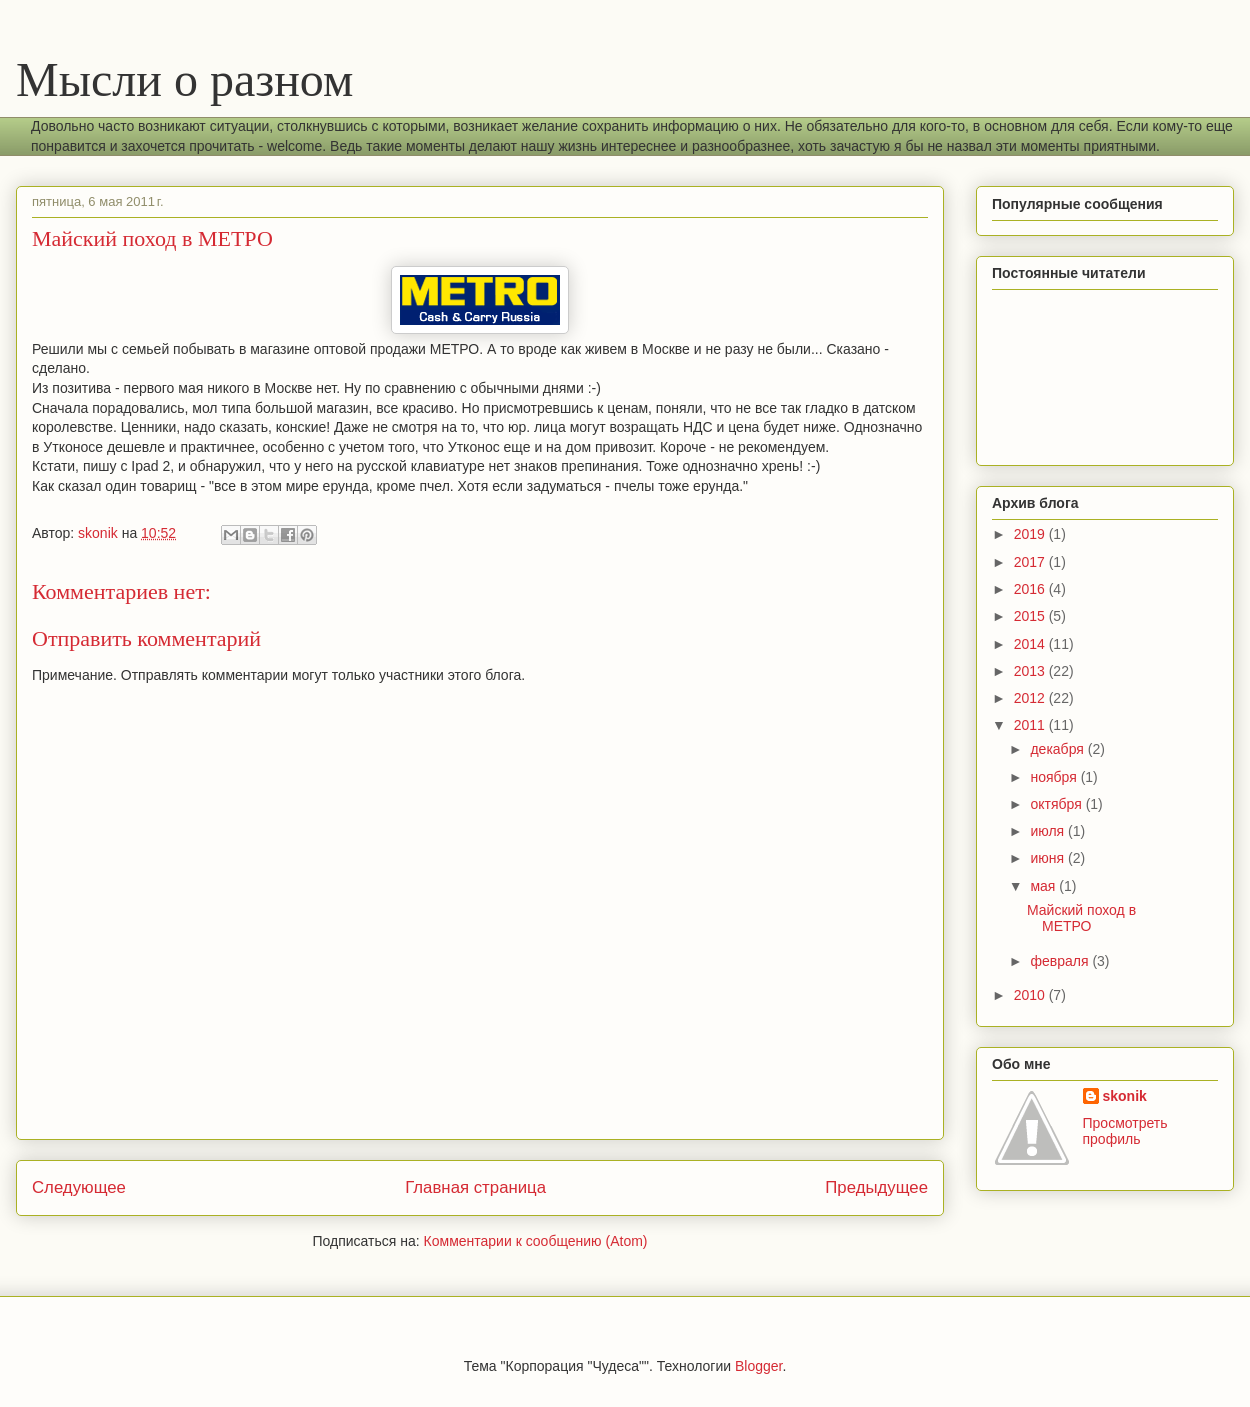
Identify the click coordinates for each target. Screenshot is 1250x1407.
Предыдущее (876, 1187)
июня (1049, 858)
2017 (1031, 562)
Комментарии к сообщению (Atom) (536, 1241)
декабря (1058, 749)
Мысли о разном (184, 79)
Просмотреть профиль (1125, 1131)
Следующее (79, 1187)
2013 (1031, 671)
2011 (1031, 725)
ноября (1055, 777)
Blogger (758, 1366)
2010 (1031, 995)
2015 (1031, 616)
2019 (1031, 534)
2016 (1031, 589)
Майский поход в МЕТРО (1081, 918)
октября (1057, 804)
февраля (1061, 961)
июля (1049, 831)
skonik (1125, 1096)
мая (1044, 886)
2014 (1031, 644)
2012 (1031, 698)
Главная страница (475, 1187)
